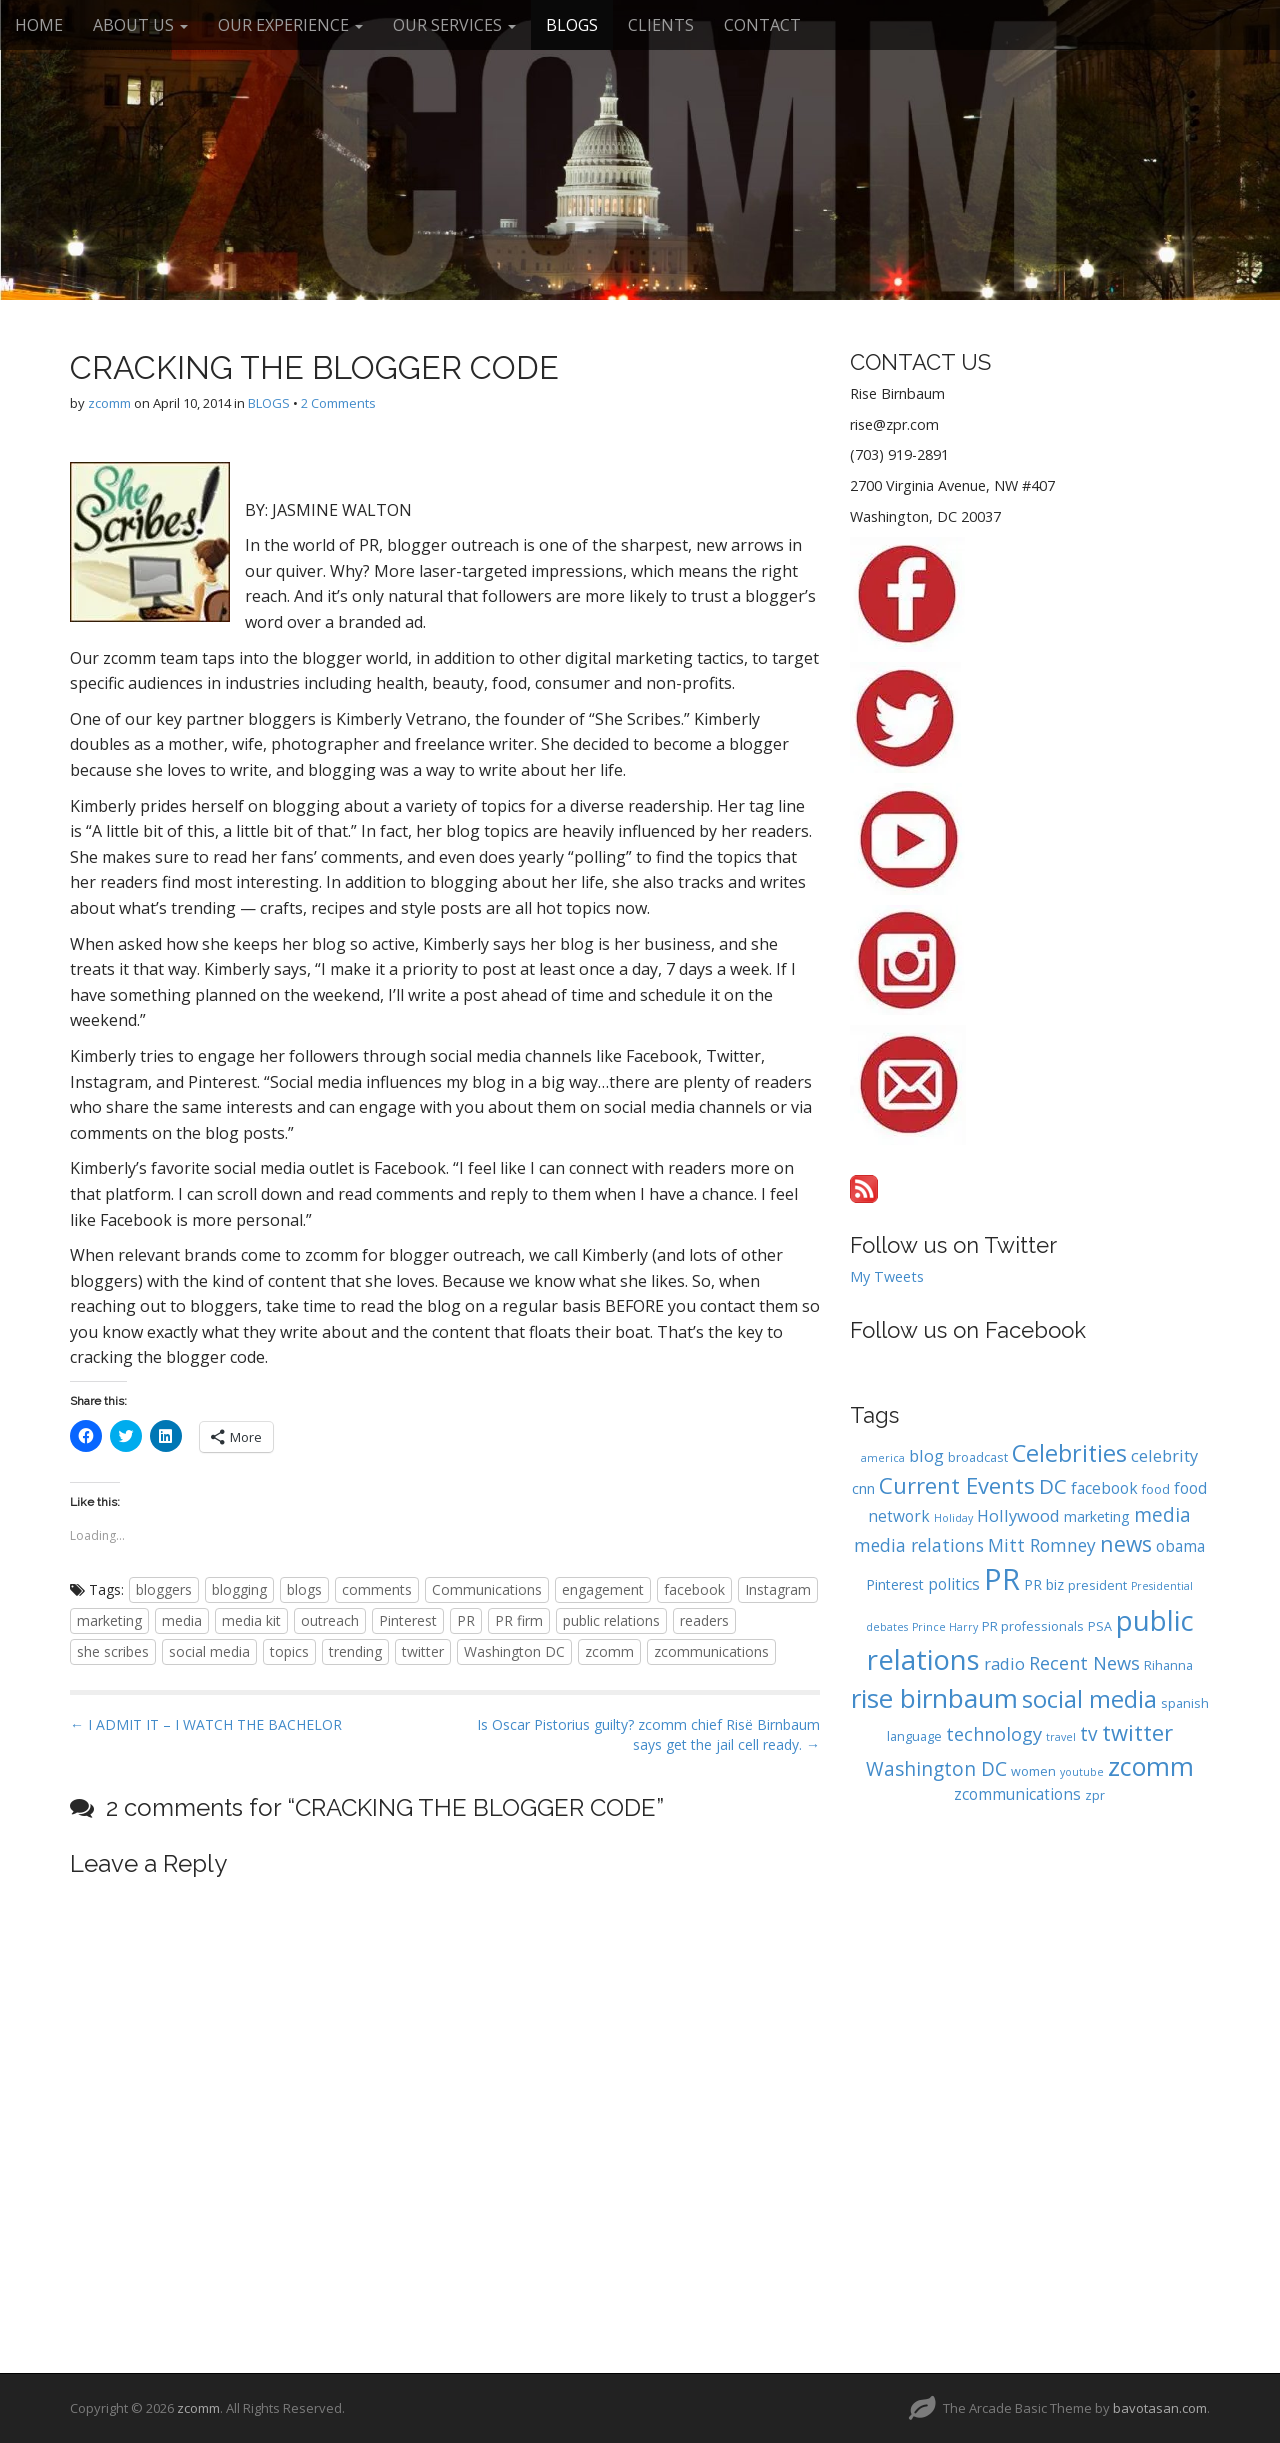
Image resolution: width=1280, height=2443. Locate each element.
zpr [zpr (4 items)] (1095, 1795)
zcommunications (711, 1651)
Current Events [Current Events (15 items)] (957, 1485)
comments (377, 1589)
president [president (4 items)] (1097, 1585)
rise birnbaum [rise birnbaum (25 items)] (934, 1698)
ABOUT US (140, 25)
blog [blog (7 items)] (926, 1455)
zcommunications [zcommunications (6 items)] (1017, 1794)
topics (289, 1651)
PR (466, 1620)
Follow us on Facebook (968, 1330)
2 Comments (338, 403)
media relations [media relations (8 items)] (919, 1545)
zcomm (109, 403)
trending (355, 1651)
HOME (39, 25)
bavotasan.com (1160, 2408)
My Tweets (887, 1276)
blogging (239, 1589)
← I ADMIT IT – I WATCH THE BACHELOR (206, 1724)
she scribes (113, 1651)
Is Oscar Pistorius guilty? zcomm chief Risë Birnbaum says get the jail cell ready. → (648, 1734)
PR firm (519, 1620)
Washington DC (514, 1651)
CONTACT (762, 25)
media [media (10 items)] (1162, 1515)
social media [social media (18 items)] (1089, 1699)
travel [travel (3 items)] (1061, 1737)
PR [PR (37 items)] (1002, 1579)
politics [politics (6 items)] (954, 1584)
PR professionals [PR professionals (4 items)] (1033, 1626)
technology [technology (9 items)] (994, 1733)
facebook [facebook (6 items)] (1104, 1488)
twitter (423, 1651)
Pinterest (408, 1620)
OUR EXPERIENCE (290, 25)
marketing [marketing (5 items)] (1097, 1516)
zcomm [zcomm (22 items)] (1151, 1766)
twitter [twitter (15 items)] (1137, 1732)
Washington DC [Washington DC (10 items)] (936, 1769)
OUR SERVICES (454, 25)
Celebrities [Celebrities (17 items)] (1069, 1453)
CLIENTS (661, 25)
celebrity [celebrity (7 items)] (1164, 1455)
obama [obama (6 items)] (1180, 1546)
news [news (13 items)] (1126, 1543)
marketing (109, 1620)
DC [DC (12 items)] (1053, 1486)
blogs (304, 1589)
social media (209, 1651)
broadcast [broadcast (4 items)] (978, 1457)
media (182, 1620)
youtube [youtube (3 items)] (1082, 1772)
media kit (251, 1620)
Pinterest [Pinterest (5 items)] (895, 1584)
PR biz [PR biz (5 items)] (1044, 1584)
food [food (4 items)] (1156, 1489)
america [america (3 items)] (883, 1458)
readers (704, 1620)
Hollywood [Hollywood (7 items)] (1018, 1515)
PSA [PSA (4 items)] (1100, 1626)
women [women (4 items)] (1033, 1771)
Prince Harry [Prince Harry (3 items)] (945, 1627)
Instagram (778, 1589)
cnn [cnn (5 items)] (863, 1488)
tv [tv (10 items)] (1089, 1734)
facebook (694, 1589)
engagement (603, 1589)
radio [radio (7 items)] (1004, 1663)
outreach (330, 1620)
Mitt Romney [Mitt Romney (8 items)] (1042, 1545)
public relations (611, 1620)
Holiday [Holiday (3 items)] (953, 1518)
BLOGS (572, 25)
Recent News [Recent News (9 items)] (1084, 1662)
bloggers (164, 1589)
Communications (487, 1589)
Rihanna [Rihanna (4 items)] (1168, 1665)
